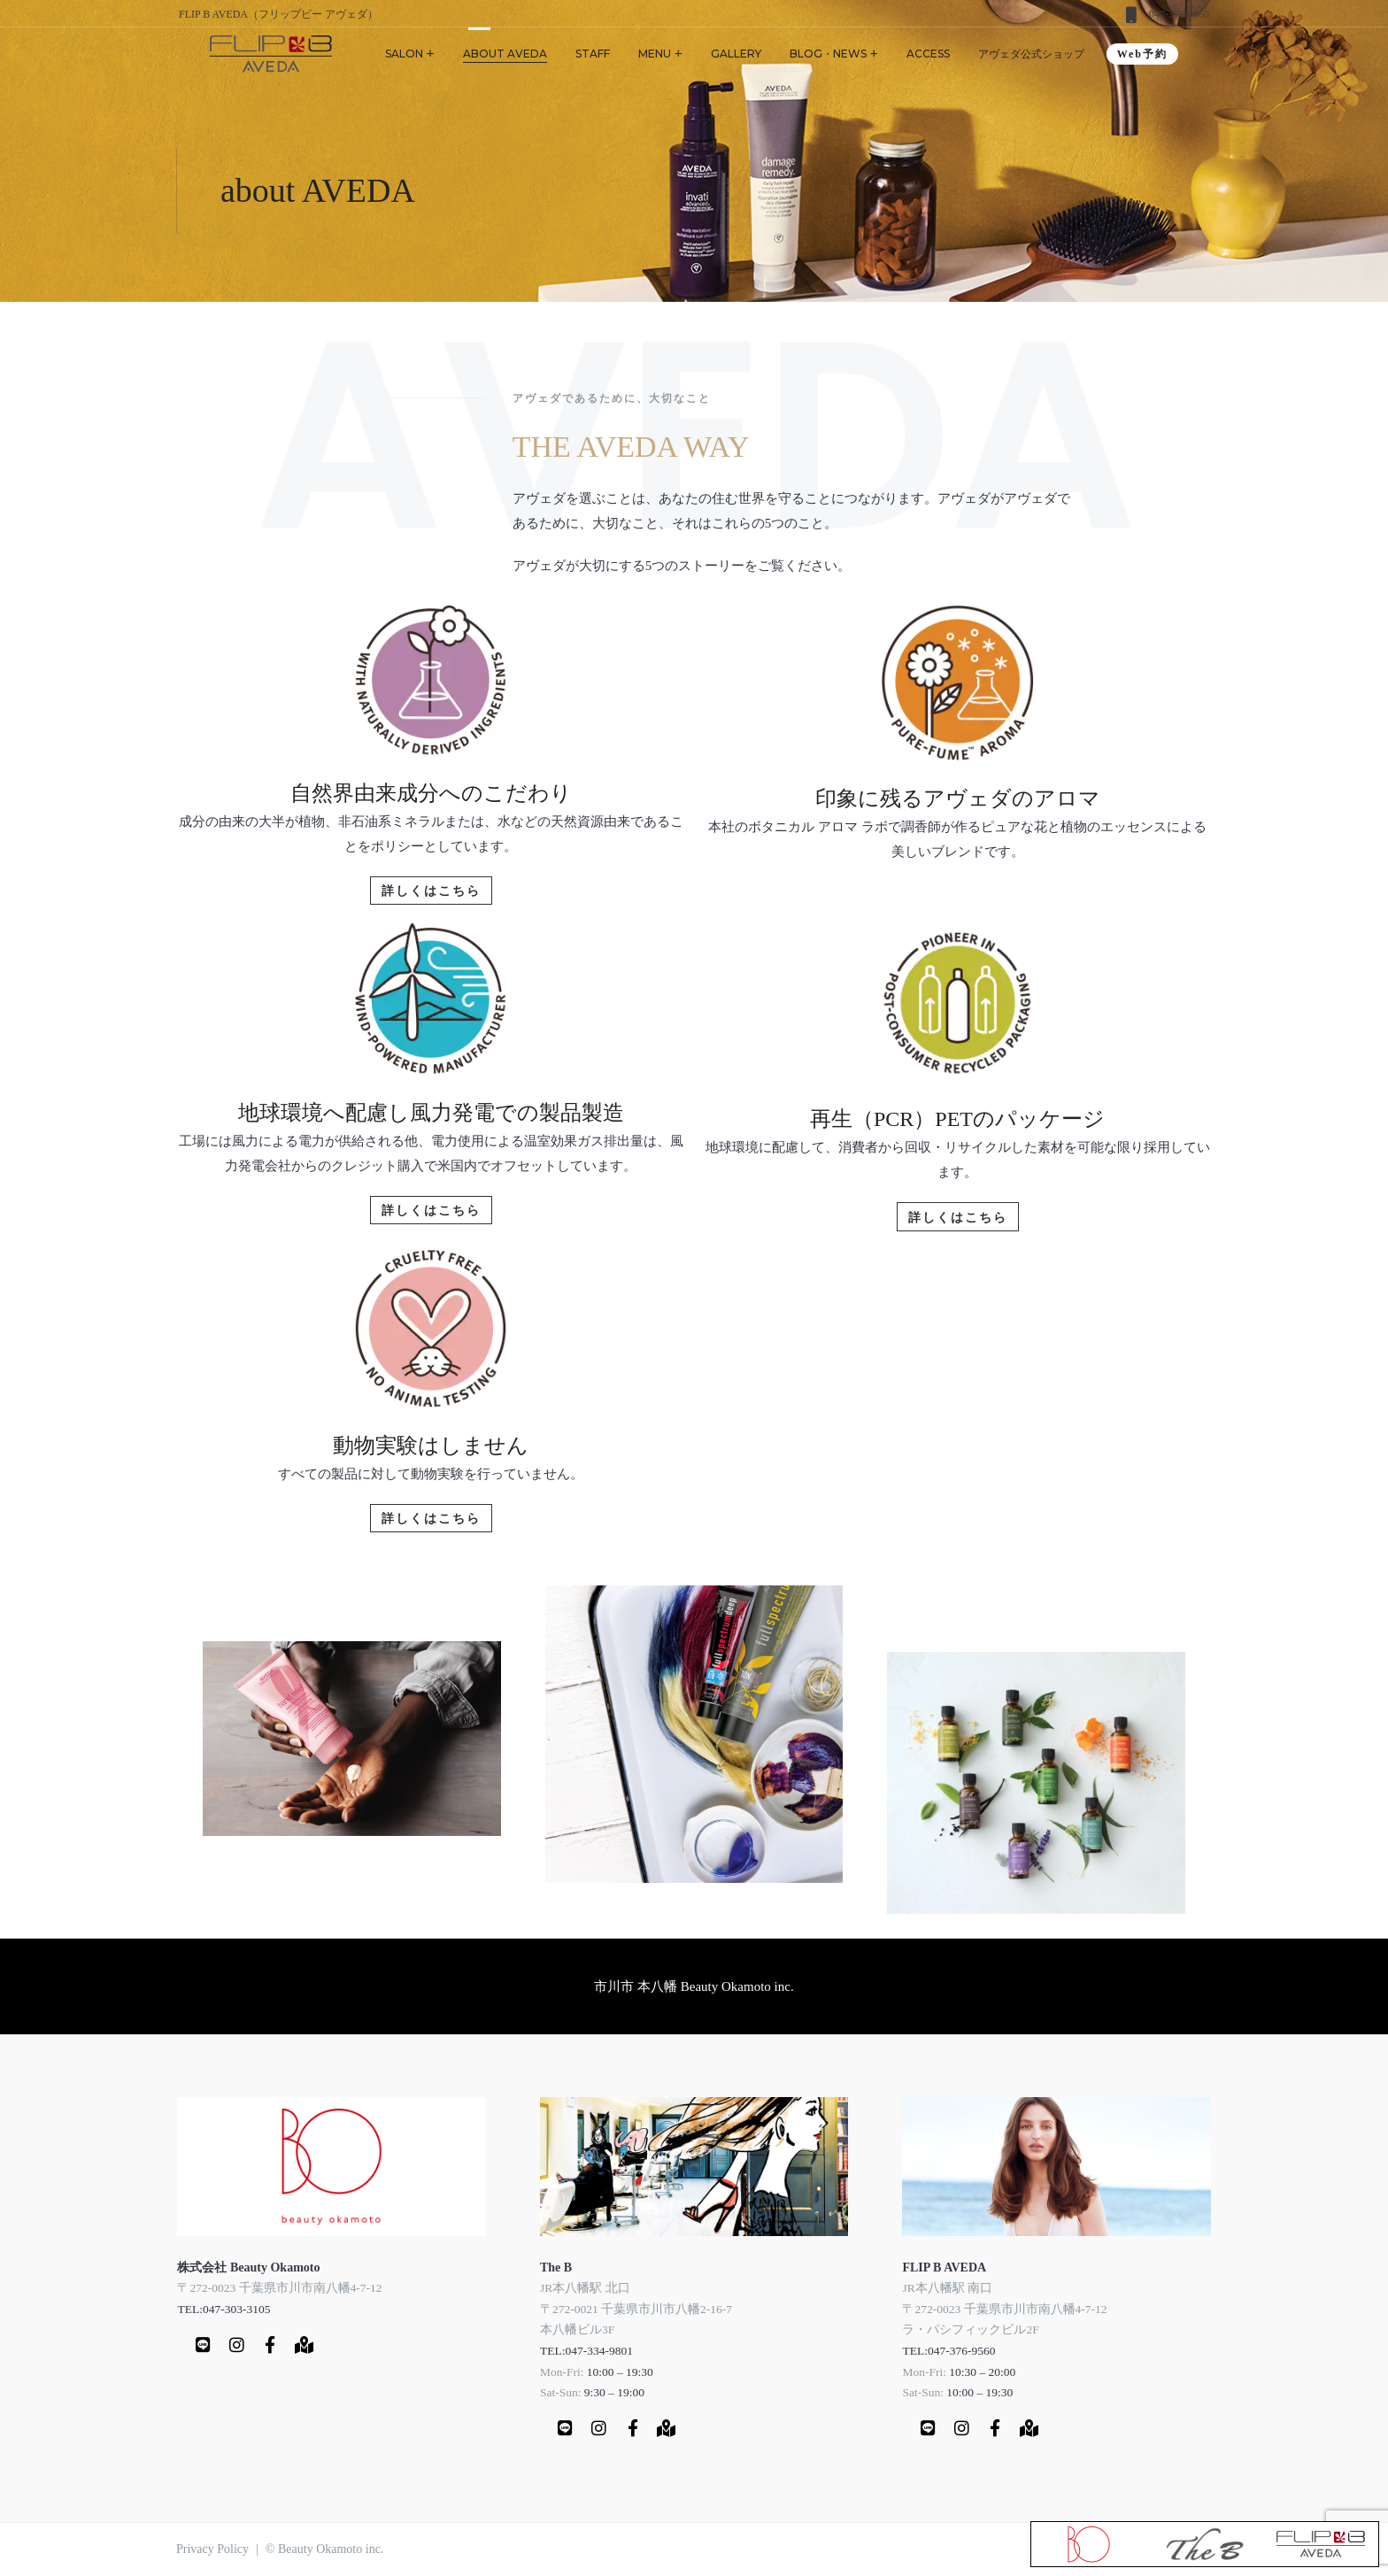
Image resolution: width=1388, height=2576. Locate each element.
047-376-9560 (1179, 14)
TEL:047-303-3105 (223, 2307)
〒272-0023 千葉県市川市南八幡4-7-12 (279, 2286)
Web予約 (1142, 54)
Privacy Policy (212, 2549)
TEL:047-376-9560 (948, 2349)
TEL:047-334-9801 (586, 2349)
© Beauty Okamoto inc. (325, 2549)
